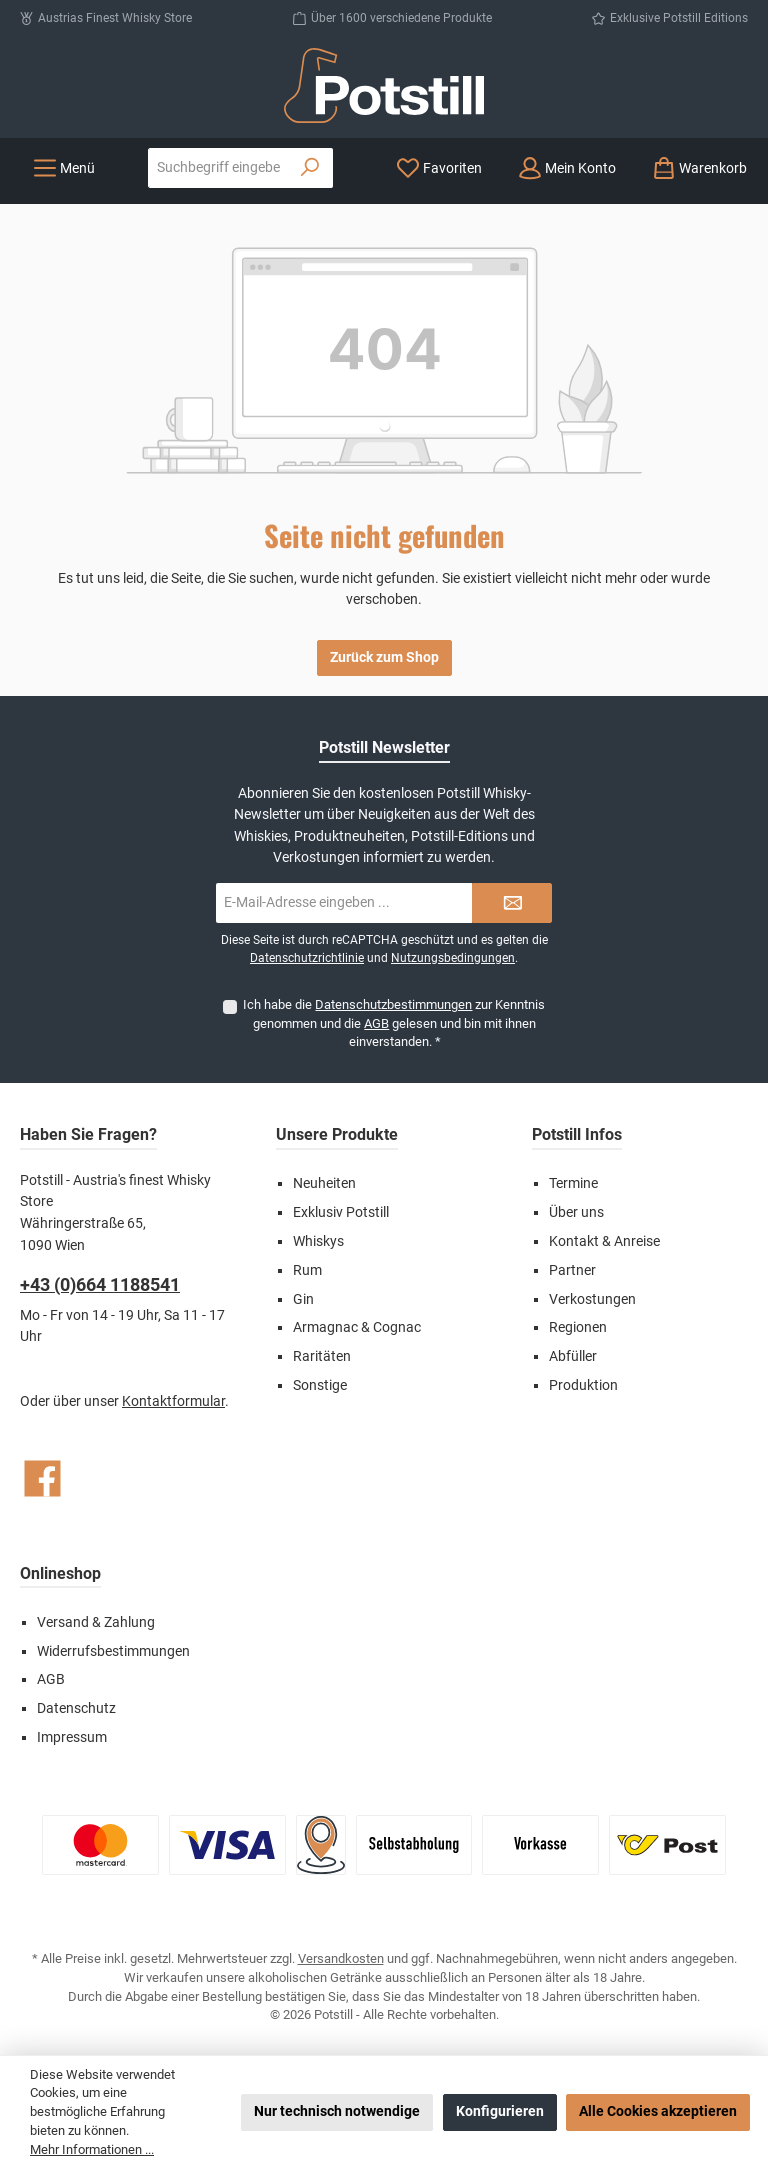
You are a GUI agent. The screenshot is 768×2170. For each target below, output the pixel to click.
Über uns (576, 1212)
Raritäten (322, 1356)
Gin (303, 1299)
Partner (572, 1270)
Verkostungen (592, 1299)
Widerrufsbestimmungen (113, 1651)
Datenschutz (76, 1708)
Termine (573, 1183)
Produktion (583, 1385)
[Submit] (512, 903)
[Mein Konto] (567, 168)
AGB (376, 1023)
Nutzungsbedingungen (453, 958)
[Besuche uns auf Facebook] (42, 1478)
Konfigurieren (500, 2111)
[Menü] (64, 168)
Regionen (578, 1327)
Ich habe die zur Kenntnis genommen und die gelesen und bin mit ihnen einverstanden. (394, 1023)
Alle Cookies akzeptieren (658, 2111)
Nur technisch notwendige (337, 2111)
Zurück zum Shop (384, 657)
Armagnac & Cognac (357, 1327)
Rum (307, 1270)
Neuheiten (324, 1183)
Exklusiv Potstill (341, 1212)
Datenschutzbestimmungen (393, 1004)
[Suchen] (310, 168)
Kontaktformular (173, 1401)
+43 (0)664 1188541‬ (100, 1284)
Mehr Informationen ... (92, 2149)
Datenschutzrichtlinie (307, 958)
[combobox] (218, 168)
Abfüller (573, 1356)
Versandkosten (341, 1958)
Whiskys (318, 1241)
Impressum (72, 1737)
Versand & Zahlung (96, 1622)
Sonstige (320, 1385)
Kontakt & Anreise (604, 1241)
